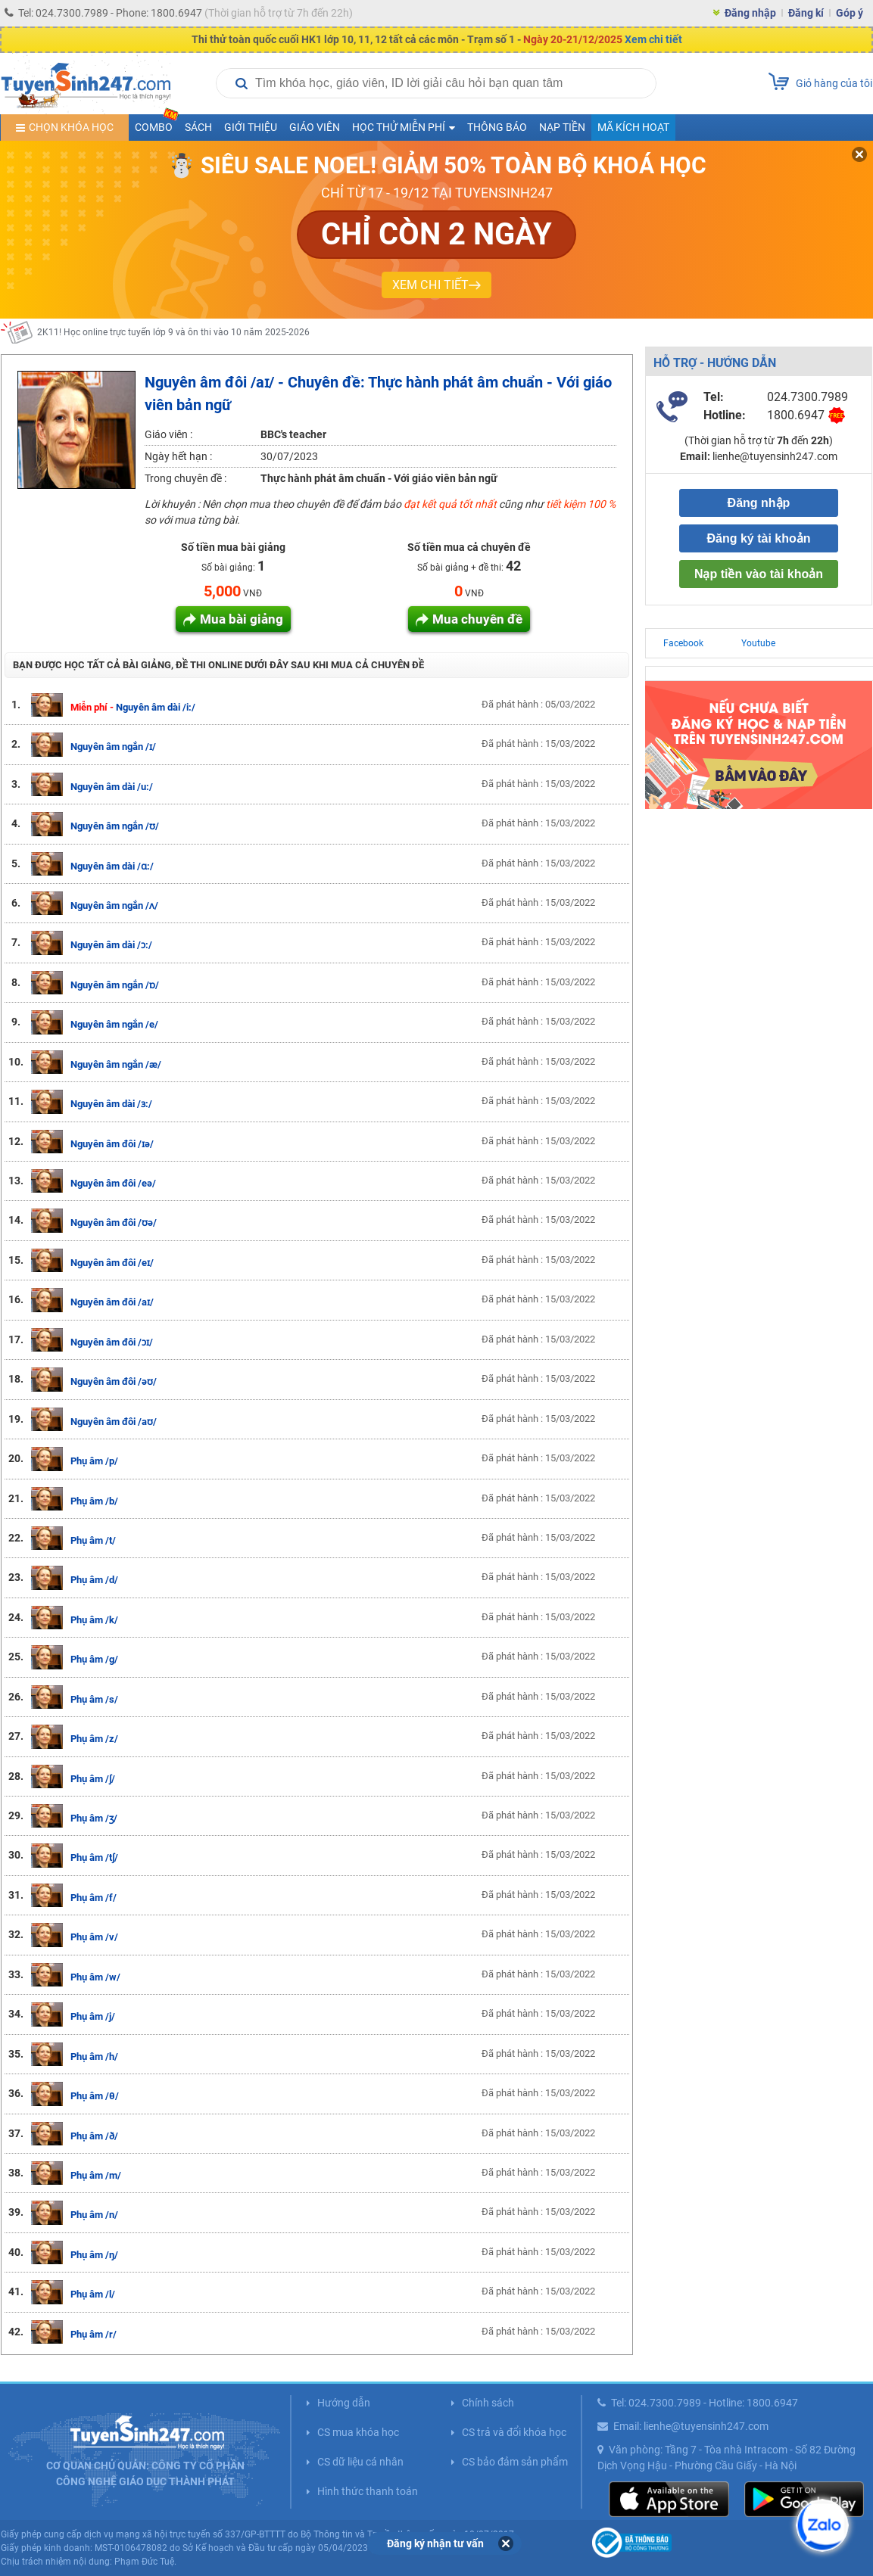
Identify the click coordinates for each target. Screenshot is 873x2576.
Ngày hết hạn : (178, 456)
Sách (198, 127)
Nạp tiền (562, 127)
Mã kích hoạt (633, 127)
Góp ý (849, 13)
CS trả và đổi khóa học (514, 2432)
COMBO (157, 123)
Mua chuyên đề (477, 619)
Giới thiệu (250, 127)
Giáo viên (314, 127)
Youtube (758, 643)
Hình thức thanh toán (367, 2491)
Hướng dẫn (343, 2403)
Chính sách (488, 2403)
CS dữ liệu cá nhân (360, 2462)
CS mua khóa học (358, 2432)
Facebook (683, 643)
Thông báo (497, 127)
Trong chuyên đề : (185, 478)
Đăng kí (806, 13)
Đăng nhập (750, 13)
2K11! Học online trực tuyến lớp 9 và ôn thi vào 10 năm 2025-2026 (173, 332)
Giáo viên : (168, 434)
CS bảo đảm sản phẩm (515, 2462)
